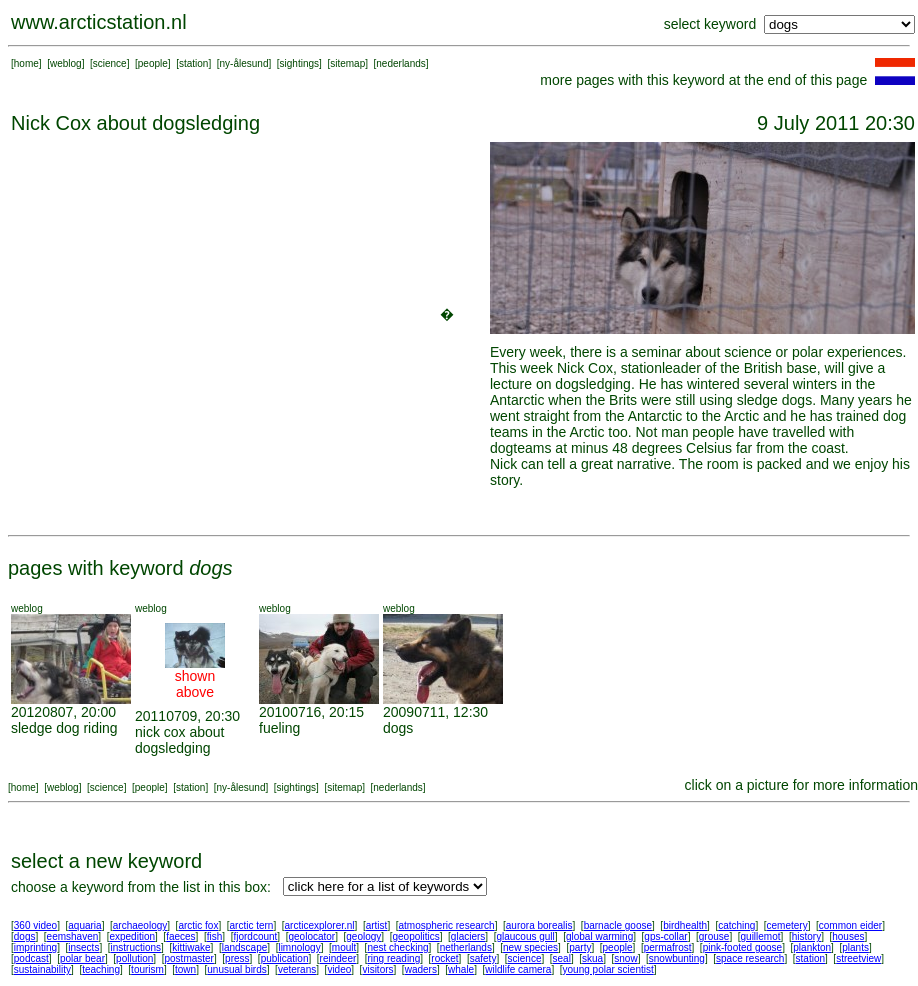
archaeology (140, 925)
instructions (136, 947)
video (339, 969)
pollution (134, 958)
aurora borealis (539, 925)
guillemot (761, 936)
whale (461, 969)
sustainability (42, 969)
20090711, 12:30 (435, 712)
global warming (599, 936)
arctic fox (198, 925)
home (26, 63)
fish (215, 936)
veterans (297, 969)
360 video (35, 925)
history (806, 936)
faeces (180, 936)
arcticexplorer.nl (320, 925)
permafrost (668, 947)
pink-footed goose (743, 947)
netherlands (466, 947)
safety (483, 958)
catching (736, 925)
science (110, 63)
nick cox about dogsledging (180, 740)
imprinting (35, 947)
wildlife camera (518, 969)
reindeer (338, 958)
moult (344, 947)
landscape (245, 947)
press (237, 958)
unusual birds (236, 969)
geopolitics (415, 936)
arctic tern (252, 925)
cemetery (787, 925)
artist (377, 925)
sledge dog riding (64, 728)
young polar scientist (608, 969)
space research (750, 958)
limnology (299, 947)
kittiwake (191, 947)
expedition (132, 936)
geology (363, 936)
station (193, 63)
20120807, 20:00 (63, 712)
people (153, 63)
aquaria (84, 925)
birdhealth (685, 925)
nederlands (400, 63)
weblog (66, 63)
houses (848, 936)
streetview (858, 958)
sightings (299, 63)
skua (592, 958)
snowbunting (677, 958)
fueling (279, 728)
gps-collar (665, 936)
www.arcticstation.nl (99, 22)
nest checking (397, 947)
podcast (31, 958)
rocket (444, 958)
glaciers (468, 936)
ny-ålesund (244, 63)
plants (855, 947)
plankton (812, 947)
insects (83, 947)
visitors (377, 969)
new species (530, 947)
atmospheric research (447, 925)
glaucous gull (525, 936)
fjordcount (255, 936)
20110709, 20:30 (187, 716)
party (580, 947)
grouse (714, 936)
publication (285, 958)
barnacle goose (618, 925)
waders (421, 969)
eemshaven (73, 936)
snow (625, 958)
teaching (101, 969)
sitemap (347, 63)
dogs (398, 728)
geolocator (311, 936)
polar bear (82, 958)
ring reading (393, 958)
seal (562, 958)
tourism (147, 969)
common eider (850, 925)
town (185, 969)
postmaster (188, 958)
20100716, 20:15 (311, 712)
